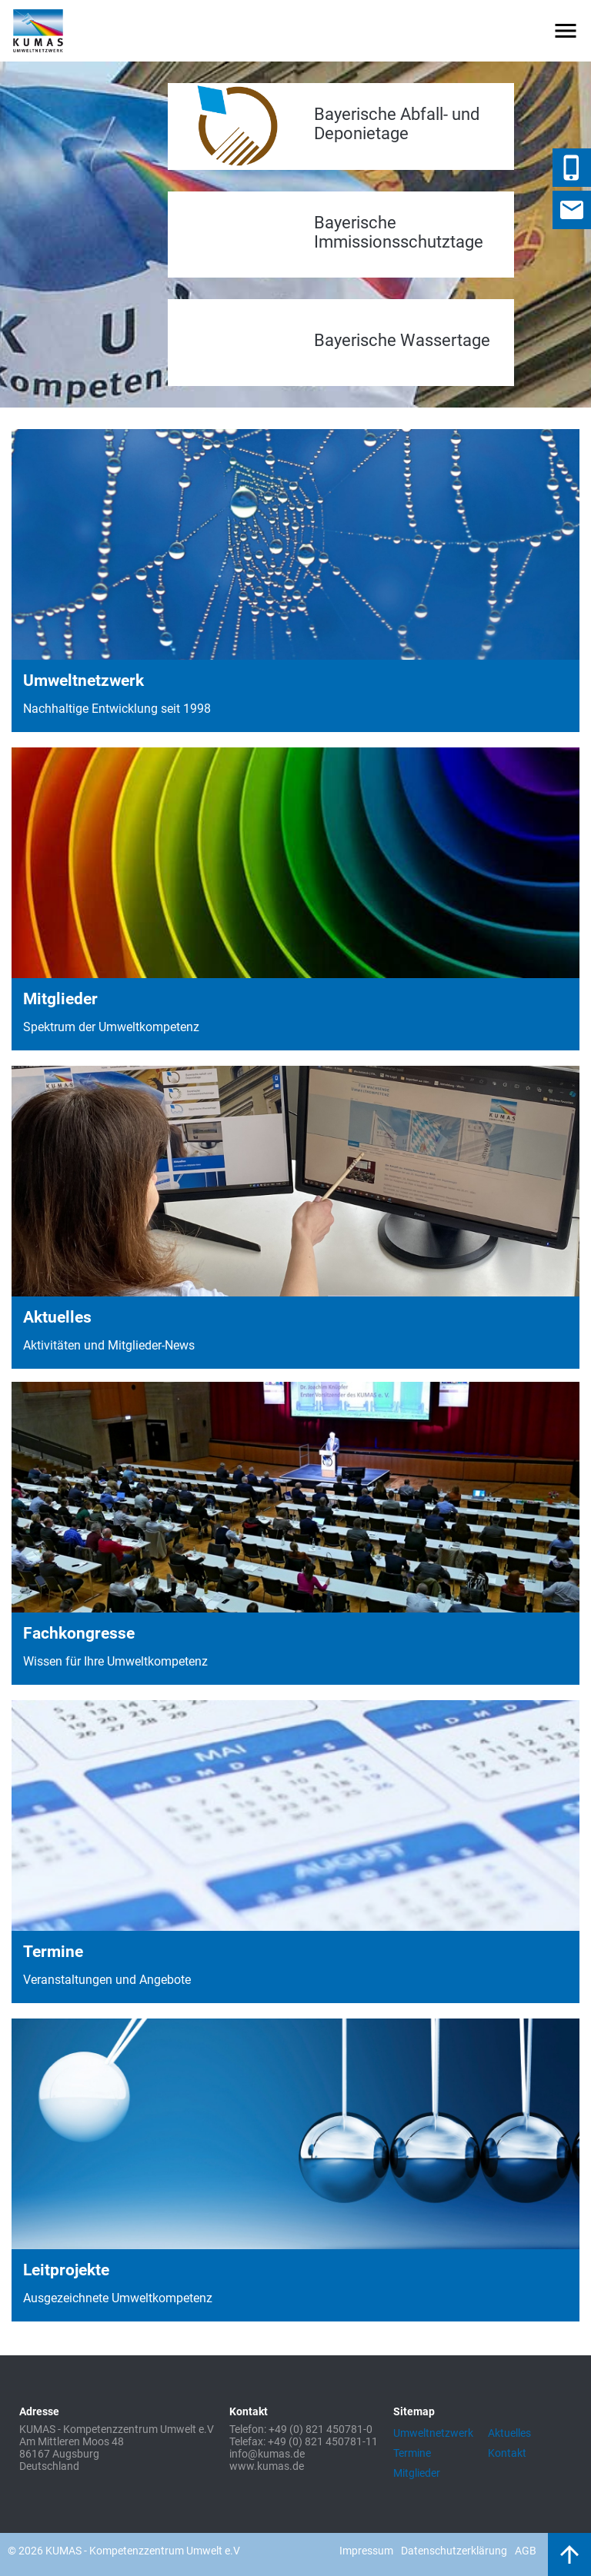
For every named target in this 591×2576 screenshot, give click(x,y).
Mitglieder (416, 2473)
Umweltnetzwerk (433, 2433)
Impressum (366, 2550)
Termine (412, 2453)
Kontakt (507, 2453)
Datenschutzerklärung (454, 2550)
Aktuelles (509, 2433)
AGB (525, 2550)
